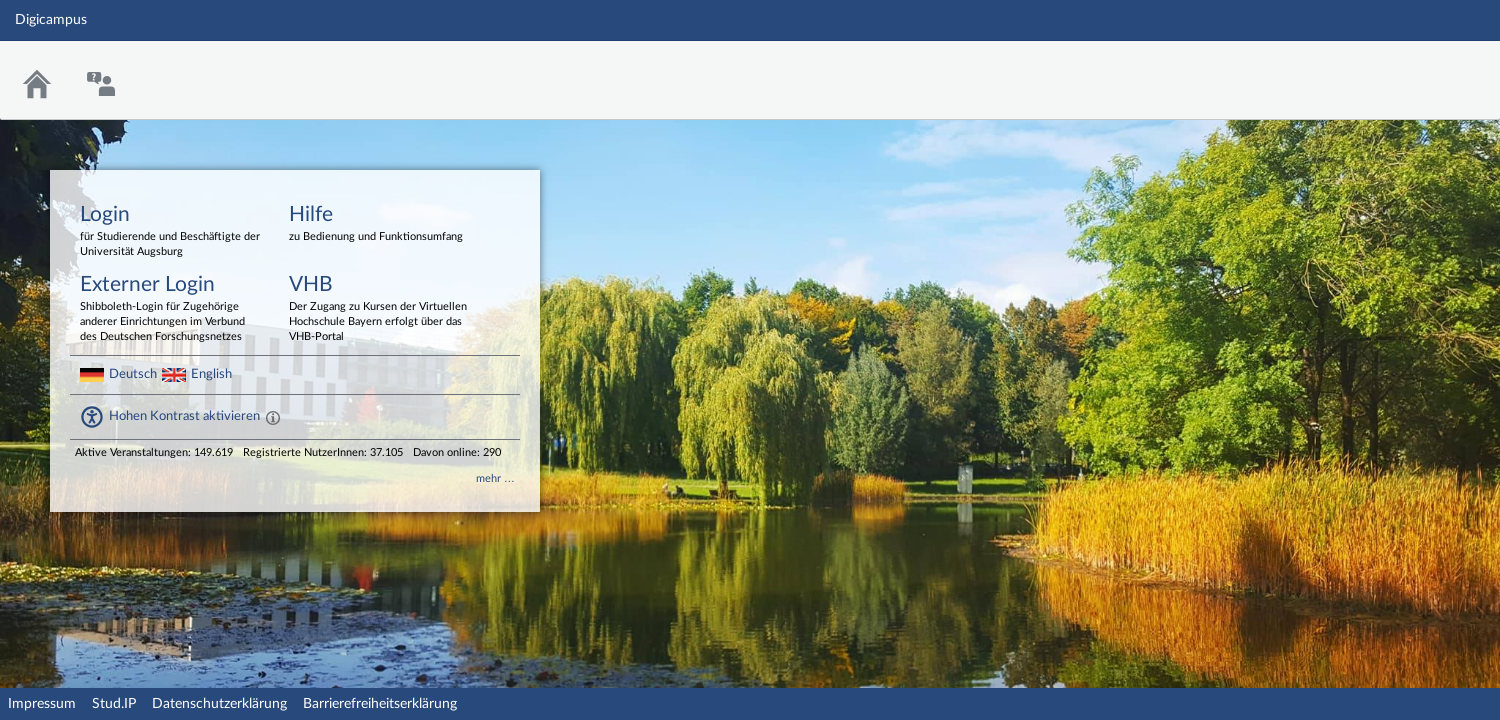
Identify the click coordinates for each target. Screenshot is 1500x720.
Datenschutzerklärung (219, 704)
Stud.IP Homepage (1423, 67)
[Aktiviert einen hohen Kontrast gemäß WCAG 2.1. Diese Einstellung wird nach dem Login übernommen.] (273, 417)
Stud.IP (114, 704)
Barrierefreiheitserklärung (380, 704)
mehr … (495, 478)
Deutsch (133, 374)
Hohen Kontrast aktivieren (184, 416)
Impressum (42, 704)
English (211, 374)
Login (170, 232)
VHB (379, 309)
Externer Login (170, 309)
